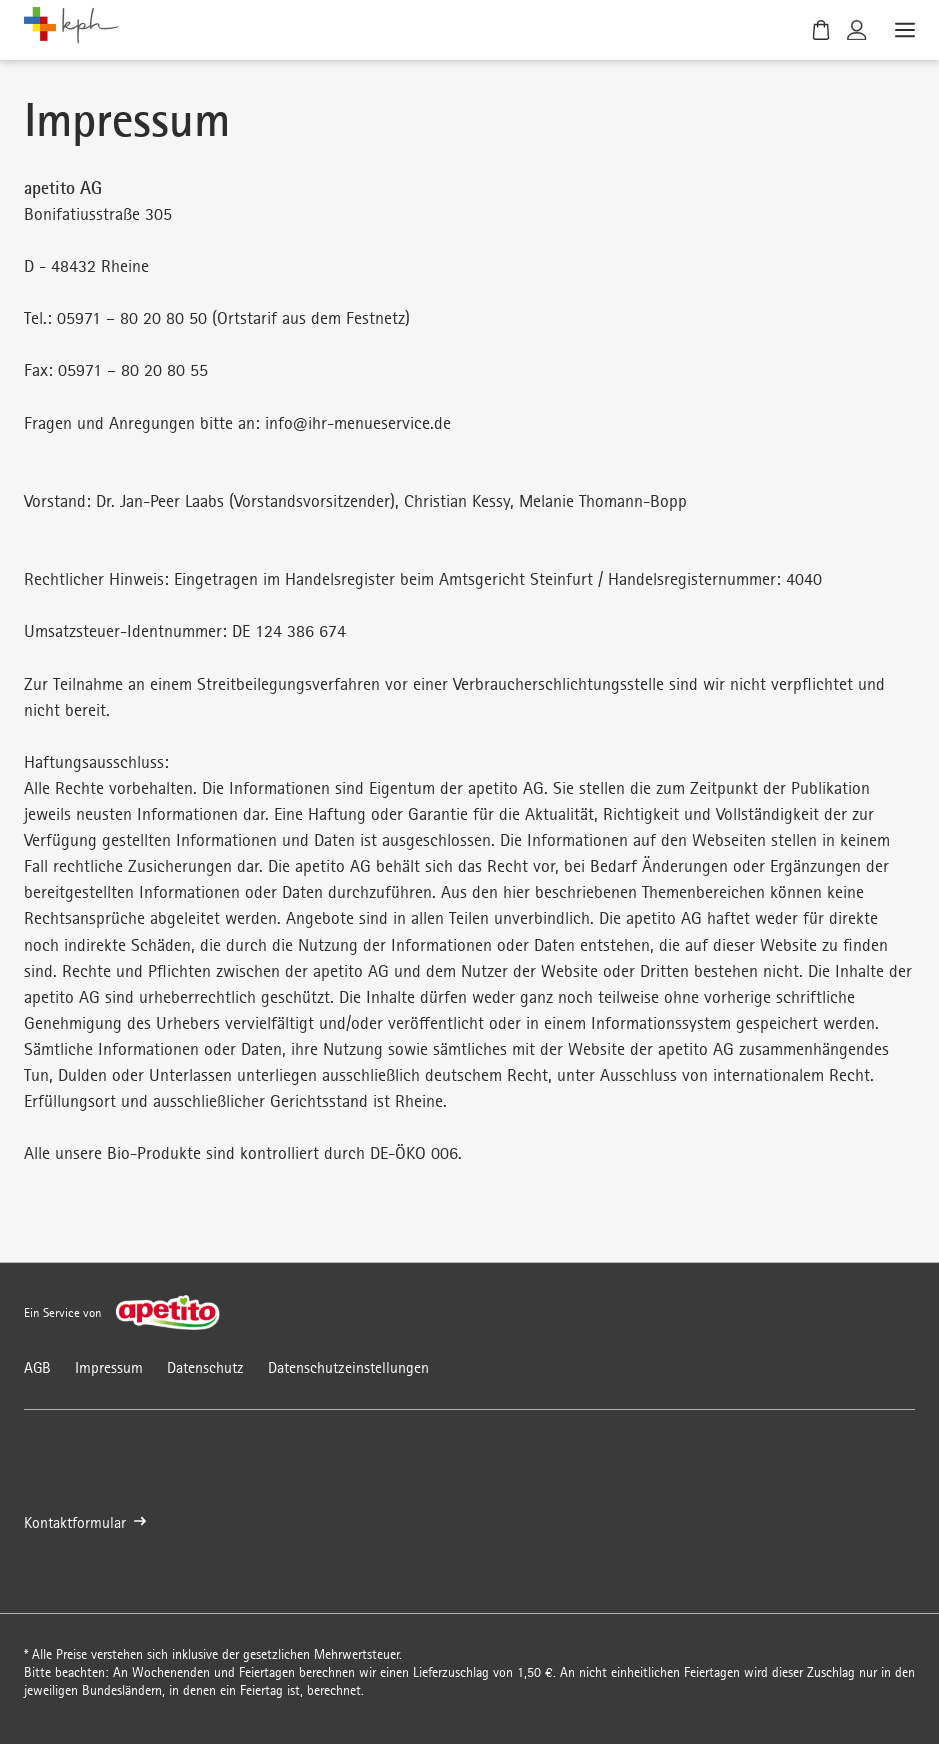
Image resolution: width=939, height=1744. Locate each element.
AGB (37, 1367)
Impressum (109, 1367)
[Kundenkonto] (857, 30)
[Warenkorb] (821, 30)
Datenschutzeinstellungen (348, 1367)
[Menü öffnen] (903, 30)
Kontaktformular (85, 1523)
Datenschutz (205, 1367)
